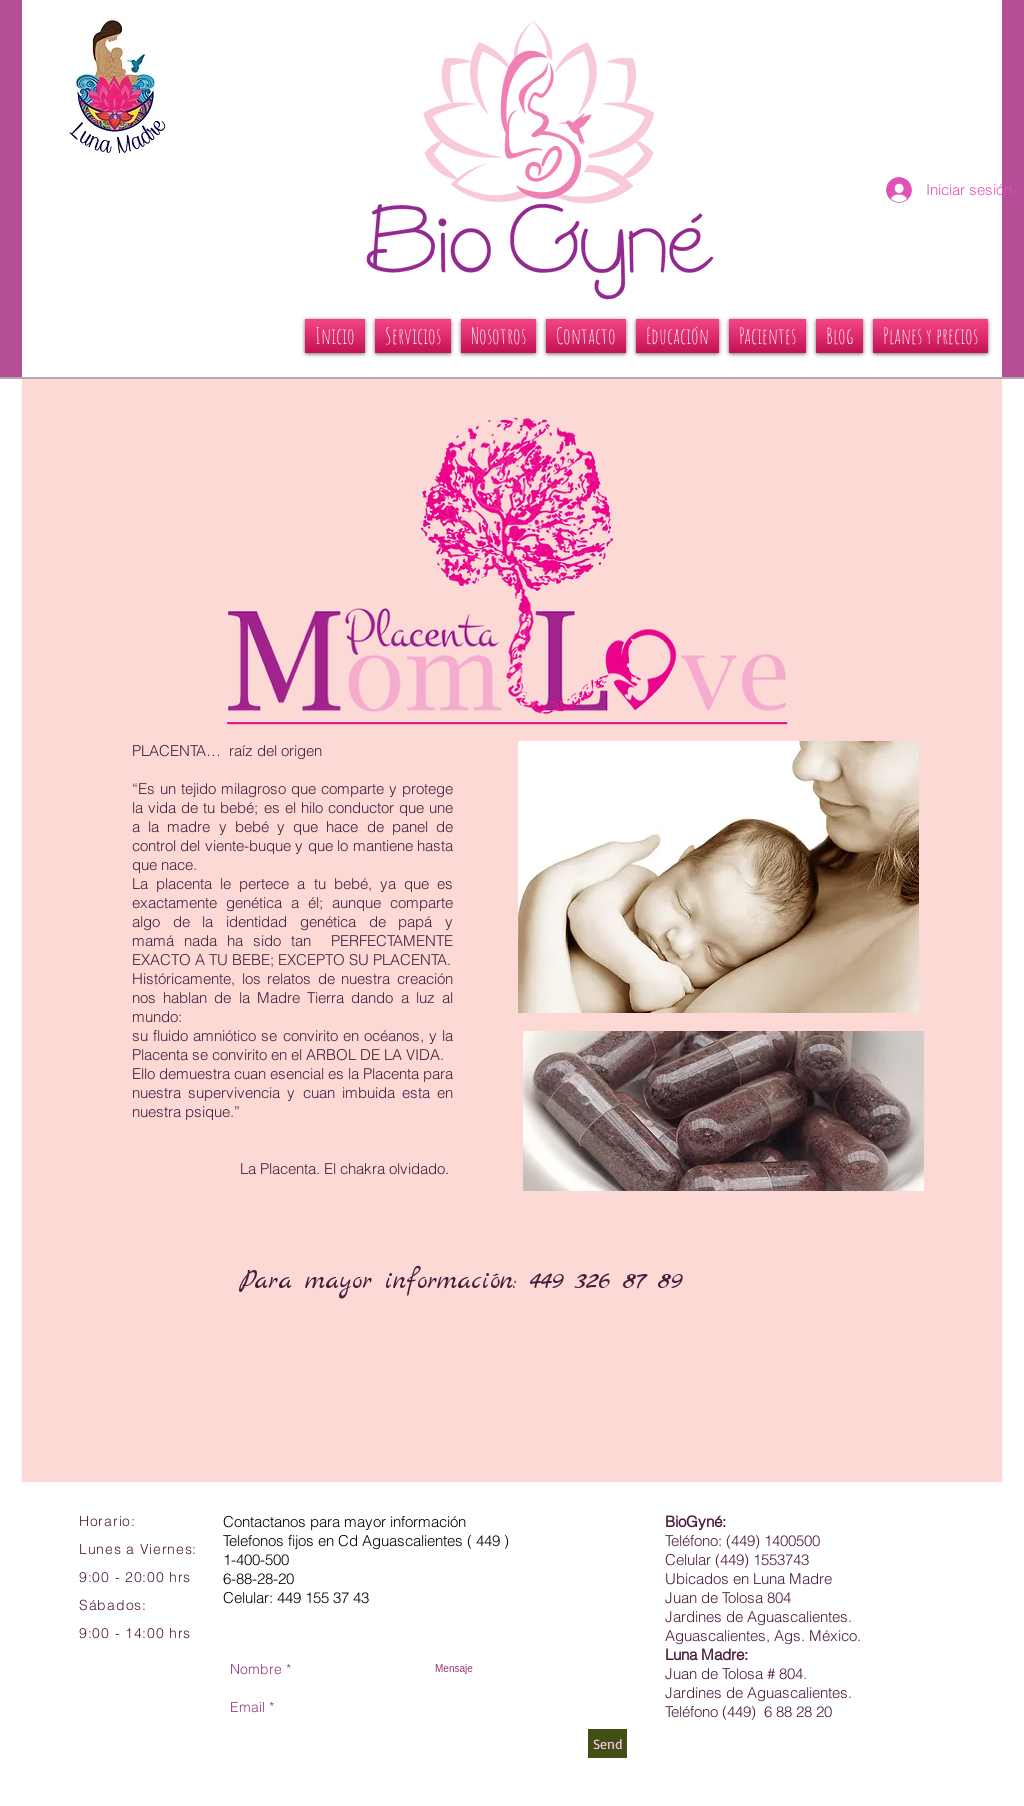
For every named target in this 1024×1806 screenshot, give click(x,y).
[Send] (607, 1743)
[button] (413, 336)
